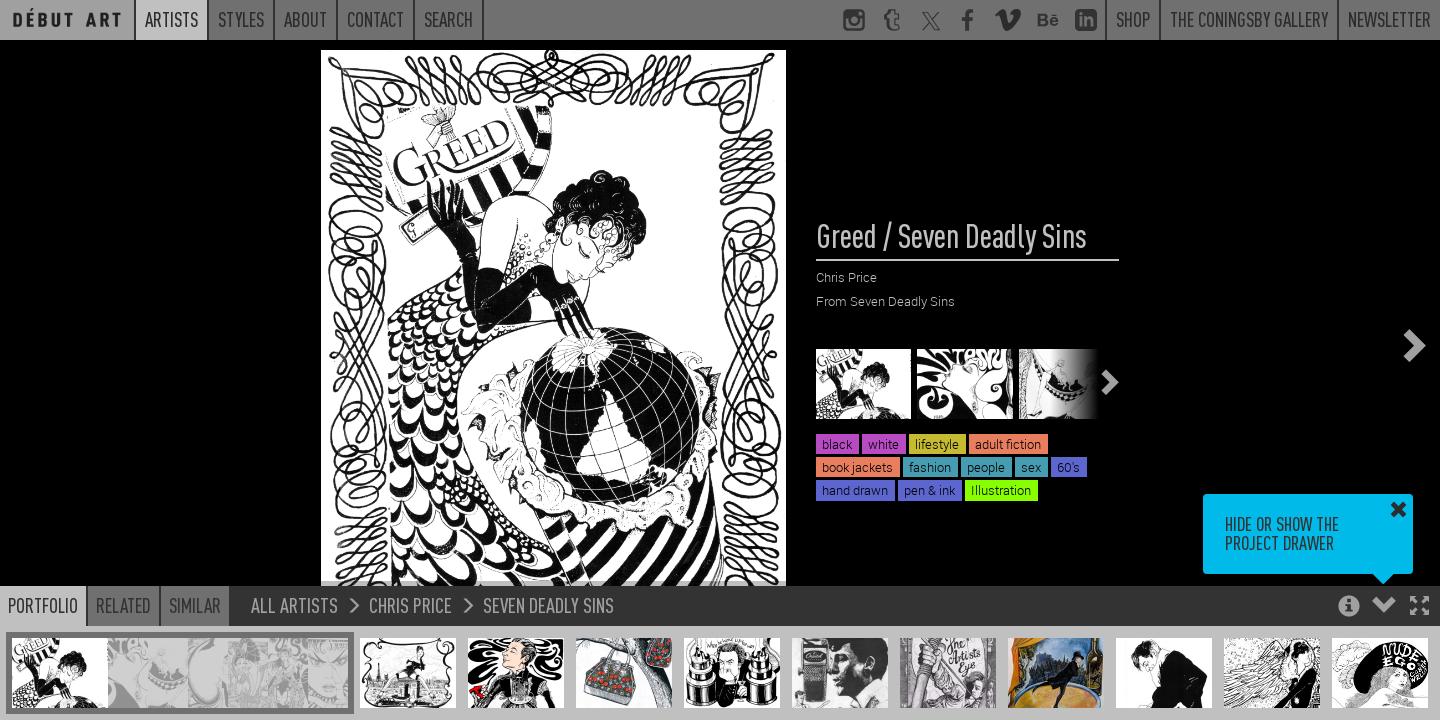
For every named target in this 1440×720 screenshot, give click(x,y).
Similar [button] (195, 605)
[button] (1419, 607)
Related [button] (123, 605)
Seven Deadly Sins (548, 604)
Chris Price (410, 604)
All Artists (294, 604)
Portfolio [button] (43, 605)
